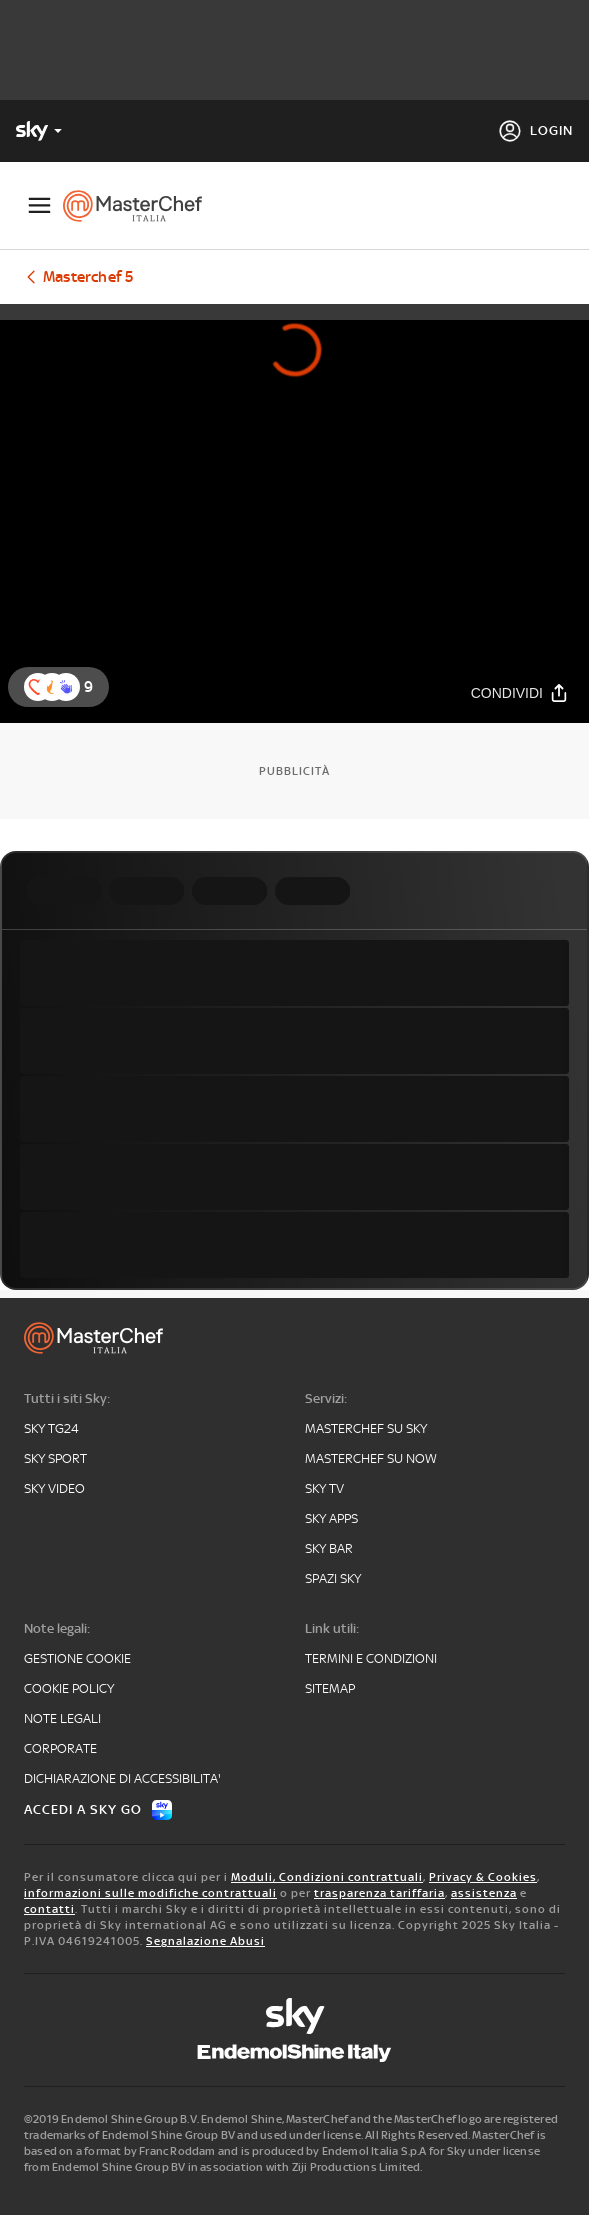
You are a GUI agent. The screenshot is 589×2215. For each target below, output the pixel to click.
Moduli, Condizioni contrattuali (327, 1877)
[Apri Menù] (39, 205)
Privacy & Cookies (483, 1877)
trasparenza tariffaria (379, 1893)
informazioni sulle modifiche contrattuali (150, 1893)
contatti (49, 1909)
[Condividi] (520, 692)
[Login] (535, 131)
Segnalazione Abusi (205, 1941)
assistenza (484, 1893)
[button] (66, 687)
